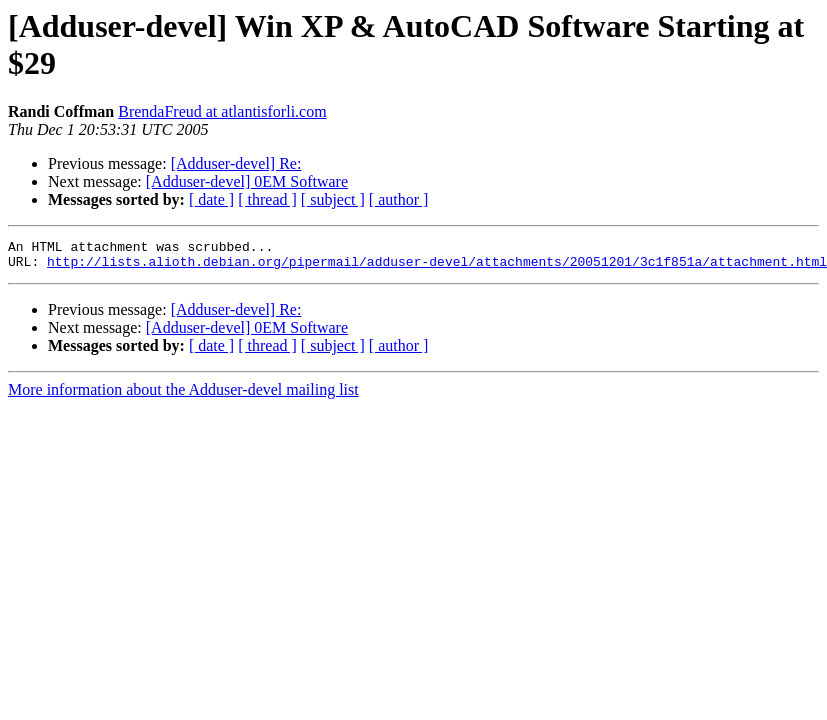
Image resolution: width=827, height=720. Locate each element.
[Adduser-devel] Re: (236, 163)
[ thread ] (267, 199)
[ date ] (211, 199)
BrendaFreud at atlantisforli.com (222, 111)
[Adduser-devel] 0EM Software (247, 181)
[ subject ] (333, 199)
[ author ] (399, 199)
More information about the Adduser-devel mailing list (183, 395)
